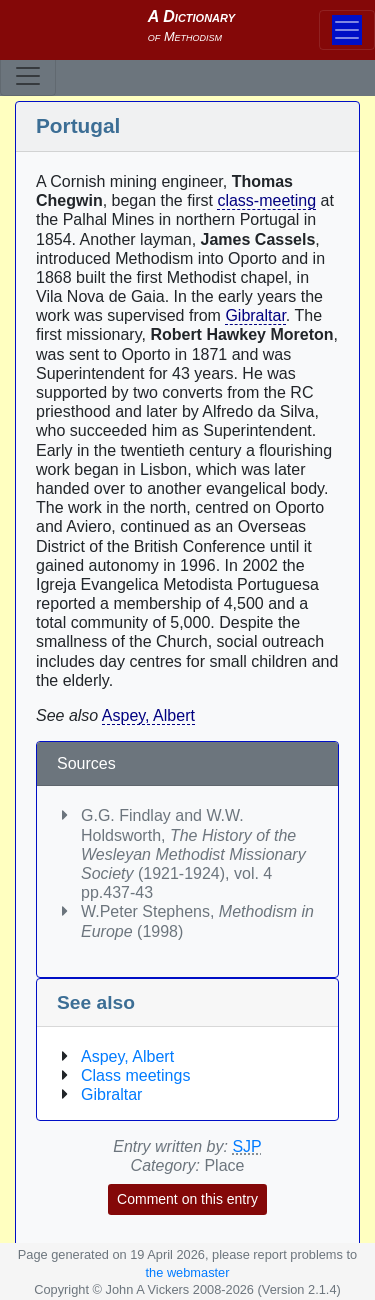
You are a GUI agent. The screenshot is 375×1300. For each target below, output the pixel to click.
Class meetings (135, 1075)
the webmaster (188, 1272)
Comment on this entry (187, 1199)
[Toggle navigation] (28, 76)
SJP (246, 1146)
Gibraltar (255, 315)
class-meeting (266, 200)
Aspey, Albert (148, 715)
